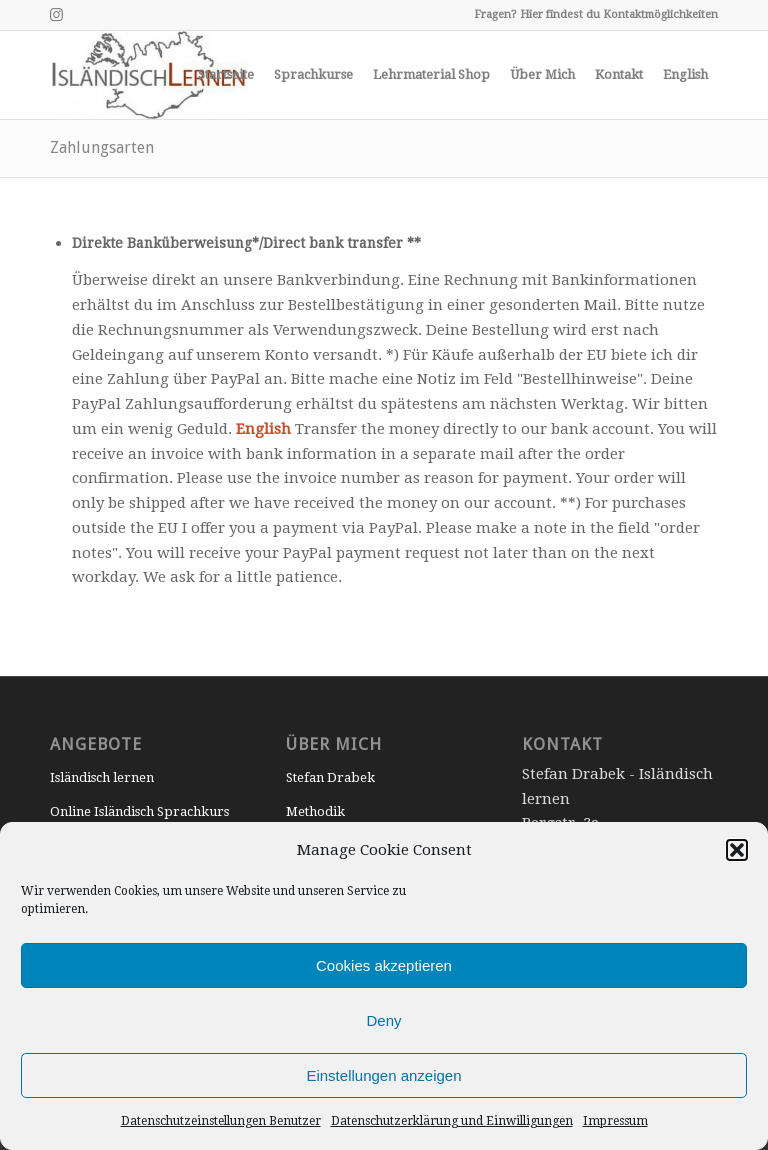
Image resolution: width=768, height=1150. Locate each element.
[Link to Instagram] (56, 15)
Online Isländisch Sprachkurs (139, 811)
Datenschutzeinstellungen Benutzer (221, 1121)
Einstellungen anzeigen (383, 1075)
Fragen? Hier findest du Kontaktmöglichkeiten (596, 14)
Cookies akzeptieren (384, 965)
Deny (383, 1020)
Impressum (615, 1121)
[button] (737, 850)
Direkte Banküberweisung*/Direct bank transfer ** (246, 243)
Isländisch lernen (102, 777)
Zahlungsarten (102, 147)
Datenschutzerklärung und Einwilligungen (452, 1121)
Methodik (315, 811)
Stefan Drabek (330, 777)
